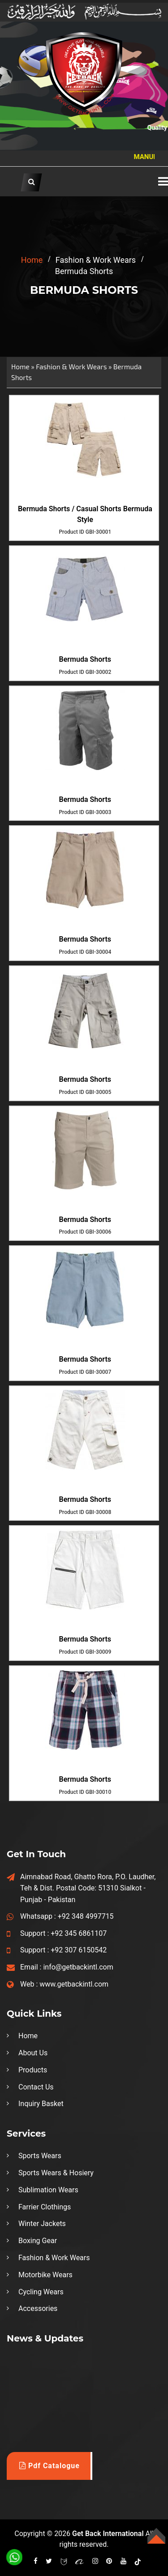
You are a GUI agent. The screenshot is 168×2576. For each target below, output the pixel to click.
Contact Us (36, 2087)
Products (32, 2070)
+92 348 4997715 (86, 1916)
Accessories (37, 2308)
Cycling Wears (41, 2292)
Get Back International (107, 2533)
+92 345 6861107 (79, 1933)
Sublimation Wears (48, 2190)
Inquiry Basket (41, 2103)
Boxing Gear (37, 2240)
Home (20, 367)
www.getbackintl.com (73, 1984)
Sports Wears (39, 2155)
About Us (32, 2053)
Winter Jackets (42, 2223)
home (32, 260)
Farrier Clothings (44, 2207)
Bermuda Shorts (85, 659)
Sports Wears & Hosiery (56, 2173)
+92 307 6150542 (79, 1950)
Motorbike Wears (45, 2275)
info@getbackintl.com (78, 1967)
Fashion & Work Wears (71, 367)
